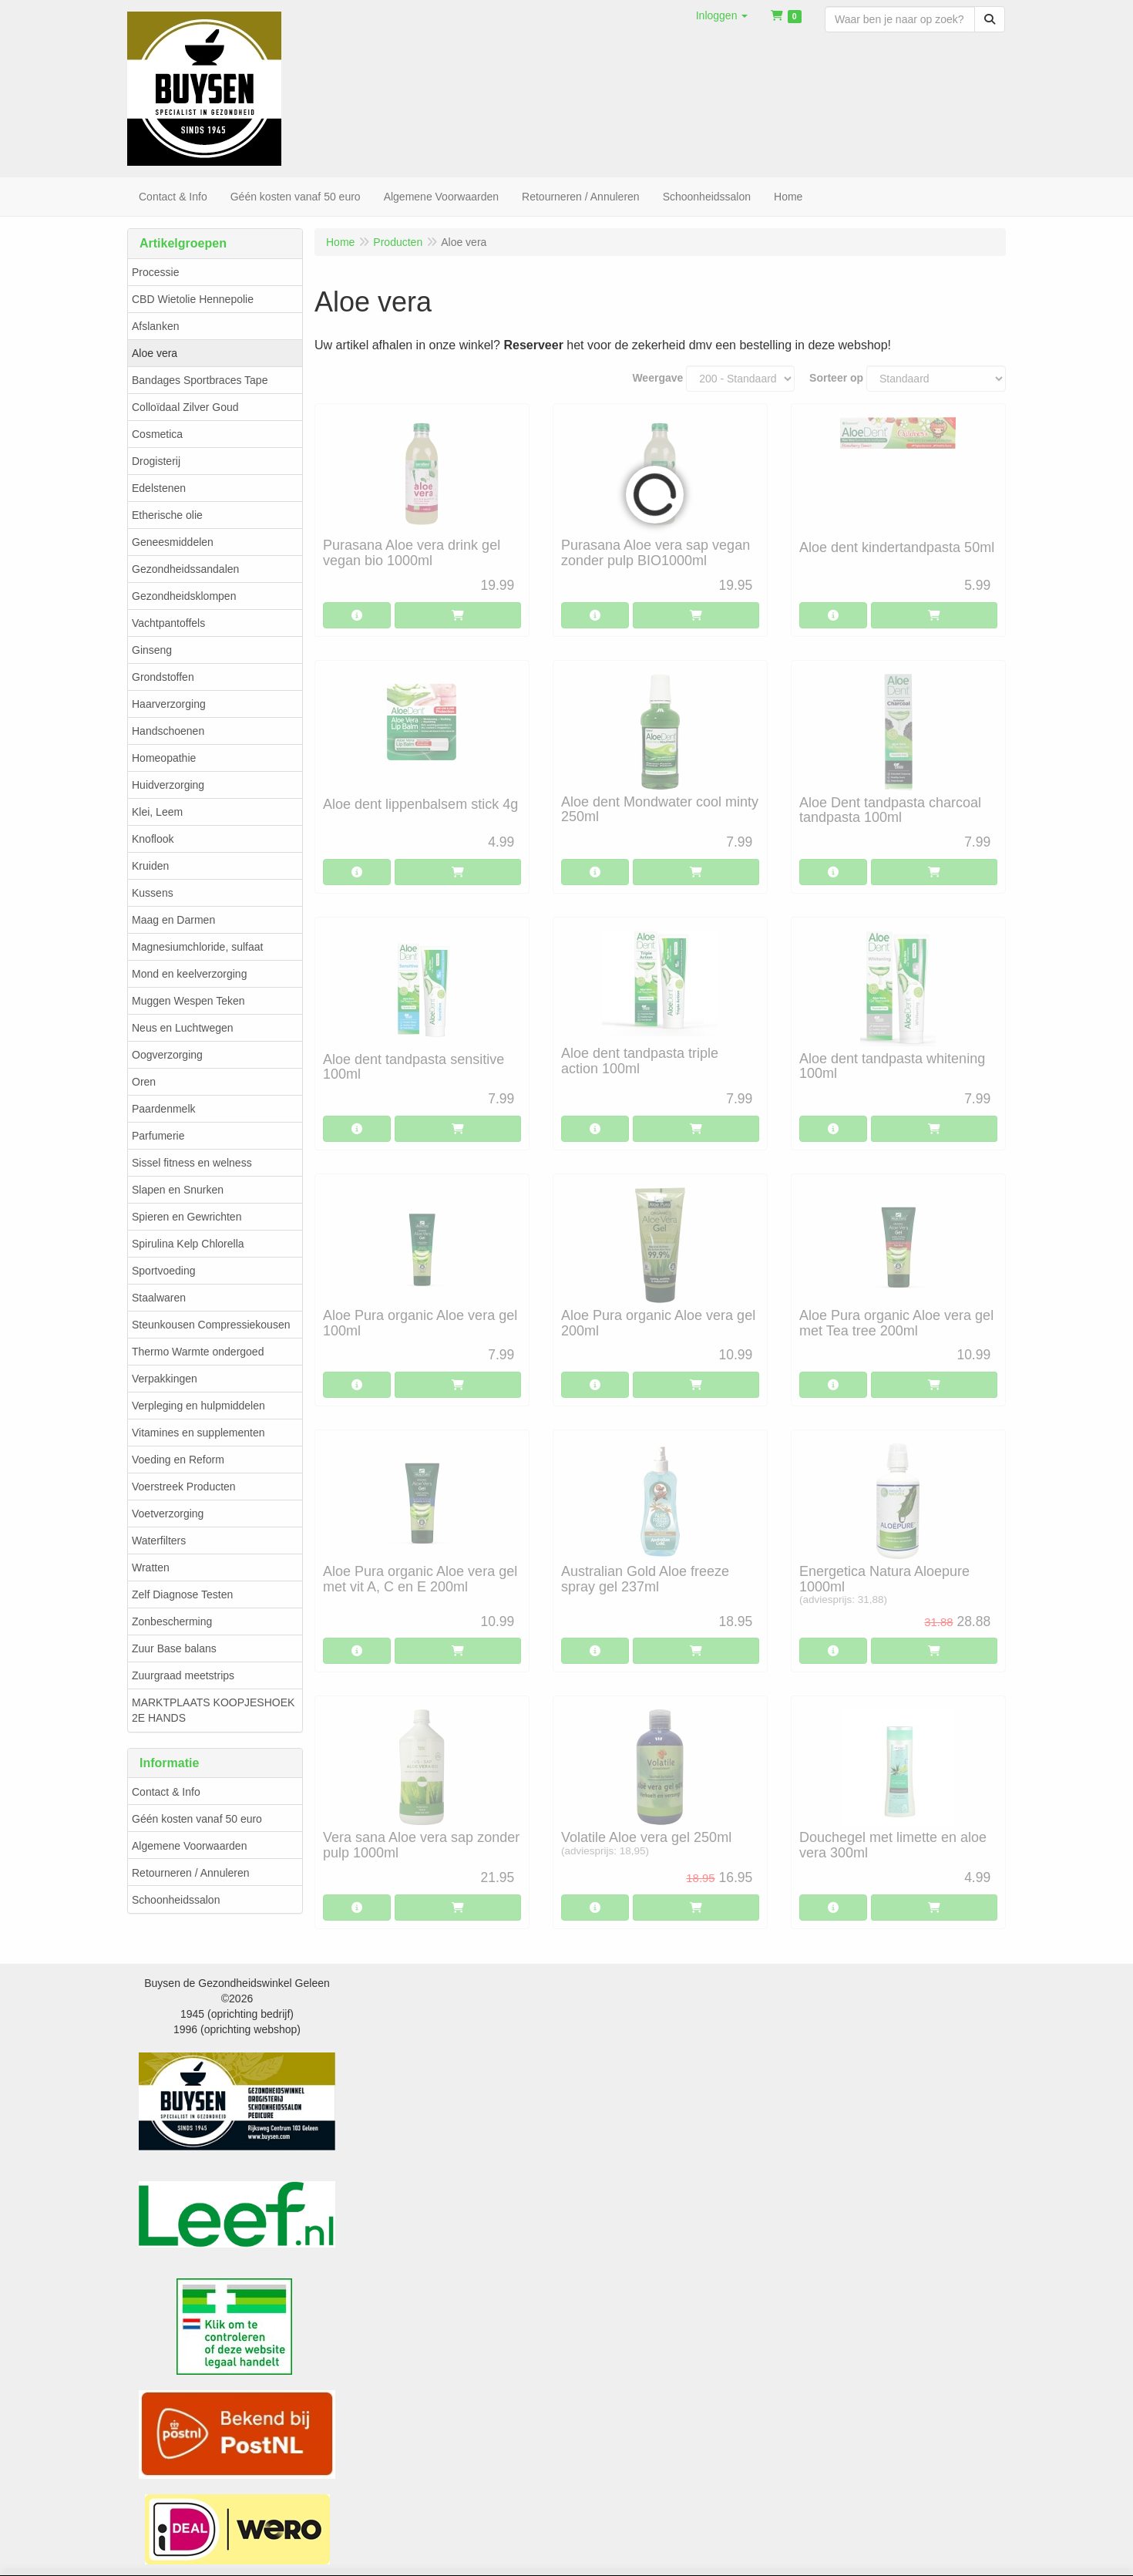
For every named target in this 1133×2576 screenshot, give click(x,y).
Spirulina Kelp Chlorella (188, 1243)
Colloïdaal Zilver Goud (185, 407)
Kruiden (150, 866)
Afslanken (155, 326)
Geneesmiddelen (172, 542)
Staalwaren (159, 1297)
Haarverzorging (169, 704)
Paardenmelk (164, 1109)
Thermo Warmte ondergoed (198, 1351)
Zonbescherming (172, 1621)
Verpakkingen (164, 1378)
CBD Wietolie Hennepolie (193, 299)
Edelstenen (159, 488)
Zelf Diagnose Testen (182, 1594)
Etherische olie (167, 515)
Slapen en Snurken (178, 1190)
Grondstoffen (163, 677)
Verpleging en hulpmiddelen (198, 1405)
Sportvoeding (164, 1270)
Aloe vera (154, 353)
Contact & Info (166, 1792)
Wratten (151, 1567)
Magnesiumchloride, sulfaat (197, 947)
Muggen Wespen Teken (188, 1001)
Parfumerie (158, 1136)
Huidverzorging (168, 785)
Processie (155, 272)
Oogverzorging (167, 1055)
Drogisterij (156, 461)
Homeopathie (164, 758)
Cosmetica (157, 434)
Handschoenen (168, 731)
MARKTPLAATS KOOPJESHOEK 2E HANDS (213, 1710)
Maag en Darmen (173, 920)
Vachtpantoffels (168, 623)
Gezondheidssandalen (185, 569)
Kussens (152, 893)
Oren (144, 1082)
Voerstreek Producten (184, 1486)
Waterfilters (159, 1540)
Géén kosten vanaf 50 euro (197, 1819)
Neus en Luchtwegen (183, 1028)
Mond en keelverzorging (189, 974)
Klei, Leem (157, 812)
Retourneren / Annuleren (191, 1873)
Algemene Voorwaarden (189, 1846)
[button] (722, 15)
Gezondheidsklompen (184, 596)
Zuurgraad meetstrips (183, 1675)
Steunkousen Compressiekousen (211, 1324)
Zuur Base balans (174, 1648)
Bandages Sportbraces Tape (199, 380)
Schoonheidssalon (176, 1900)
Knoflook (152, 839)
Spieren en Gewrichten (186, 1217)
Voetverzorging (167, 1513)
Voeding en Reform (178, 1459)
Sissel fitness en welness (192, 1163)
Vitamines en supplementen (198, 1432)
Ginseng (152, 650)
